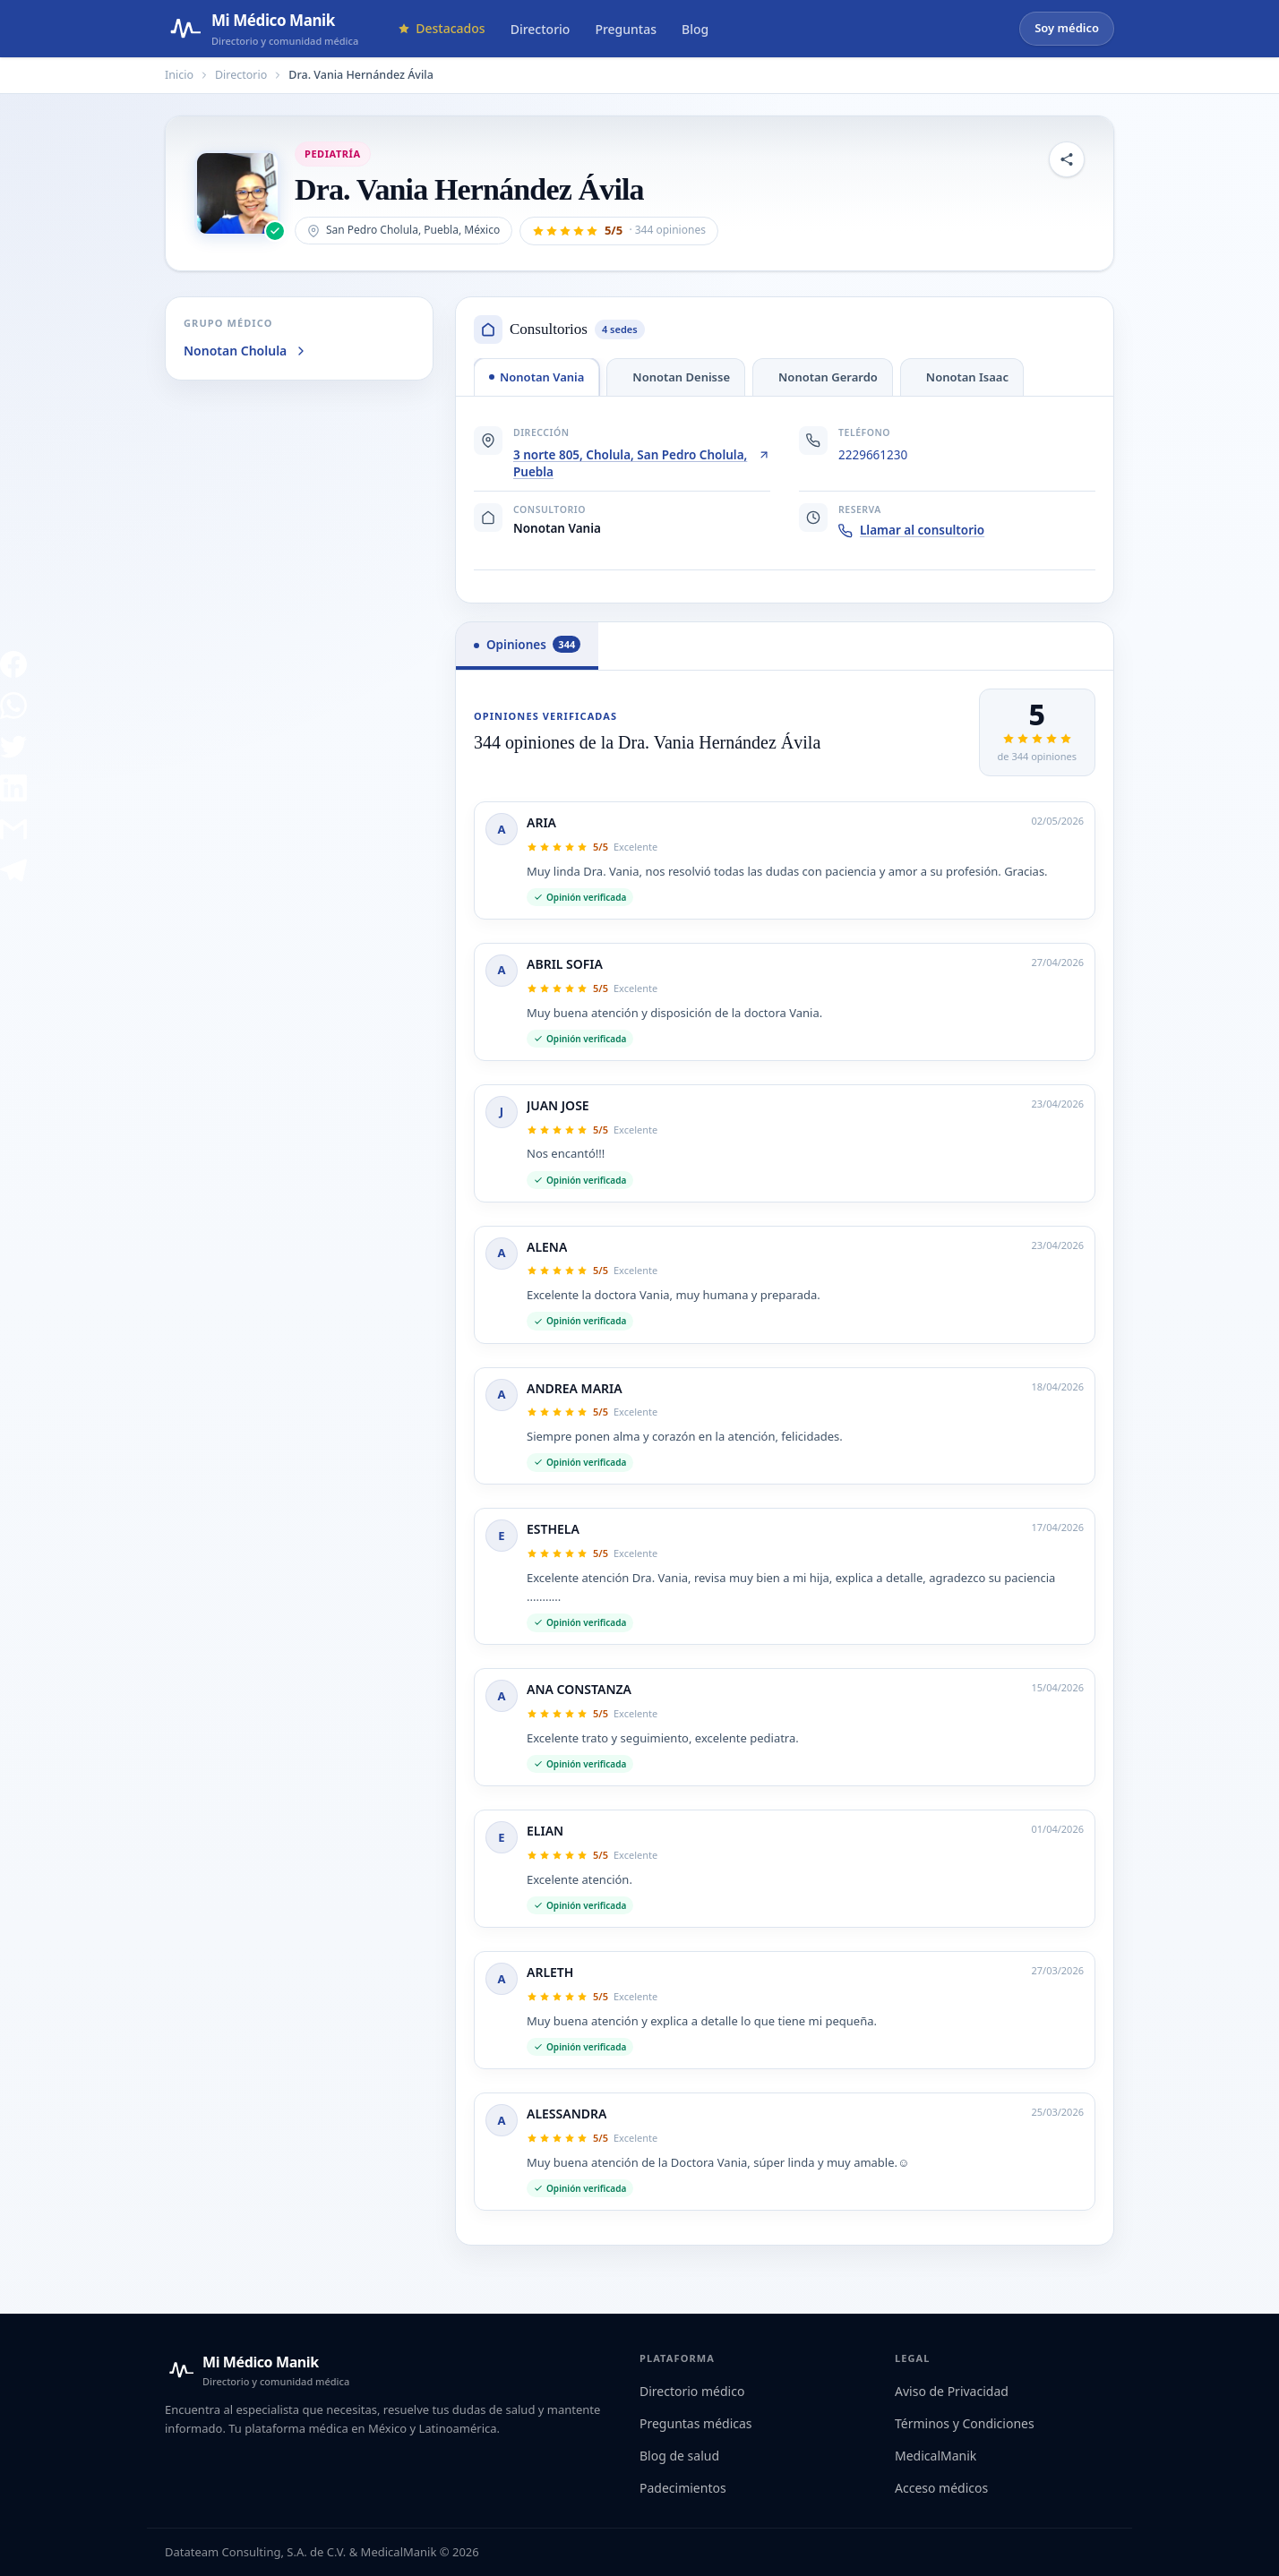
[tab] (536, 377)
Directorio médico (692, 2391)
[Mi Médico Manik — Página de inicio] (261, 28)
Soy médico (1066, 28)
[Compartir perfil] (1067, 159)
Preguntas (626, 29)
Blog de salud (679, 2455)
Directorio (541, 29)
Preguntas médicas (696, 2423)
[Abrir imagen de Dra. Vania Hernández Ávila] (237, 193)
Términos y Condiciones (964, 2423)
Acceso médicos (941, 2487)
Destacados (441, 28)
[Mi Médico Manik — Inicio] (257, 2370)
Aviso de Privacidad (952, 2391)
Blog (695, 29)
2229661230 (872, 455)
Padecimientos (683, 2487)
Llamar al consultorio (911, 530)
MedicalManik (935, 2455)
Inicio (179, 74)
